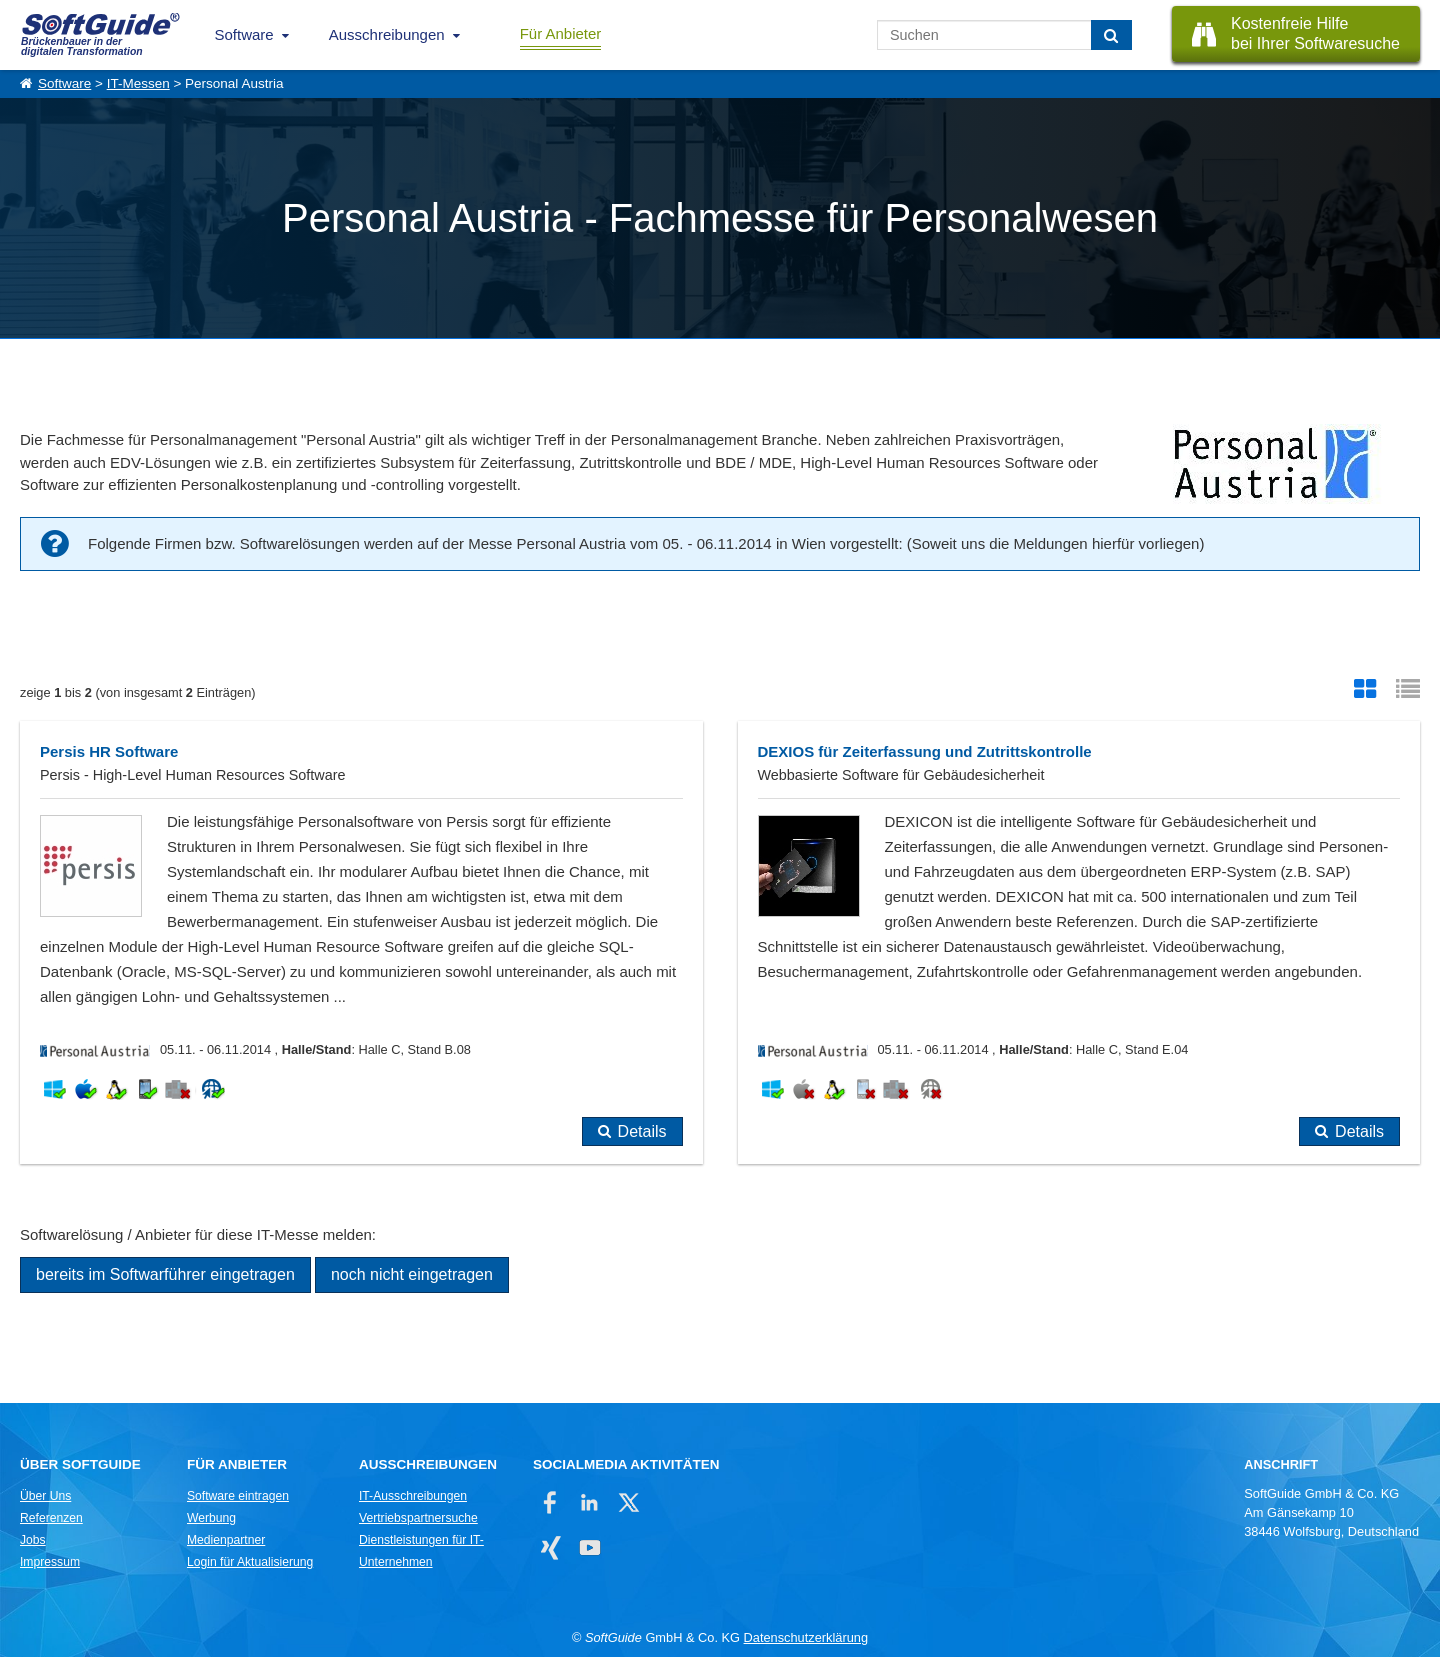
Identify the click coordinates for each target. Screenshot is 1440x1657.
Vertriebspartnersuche (418, 1518)
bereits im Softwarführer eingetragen (165, 1274)
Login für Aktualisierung (250, 1562)
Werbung (211, 1518)
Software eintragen (238, 1496)
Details (642, 1131)
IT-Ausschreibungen (413, 1496)
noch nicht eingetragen (412, 1274)
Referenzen (51, 1518)
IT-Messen (138, 83)
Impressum (50, 1562)
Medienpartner (226, 1540)
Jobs (33, 1540)
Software (244, 34)
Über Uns (45, 1496)
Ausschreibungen (387, 34)
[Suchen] (1111, 35)
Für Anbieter (561, 33)
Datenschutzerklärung (806, 1637)
